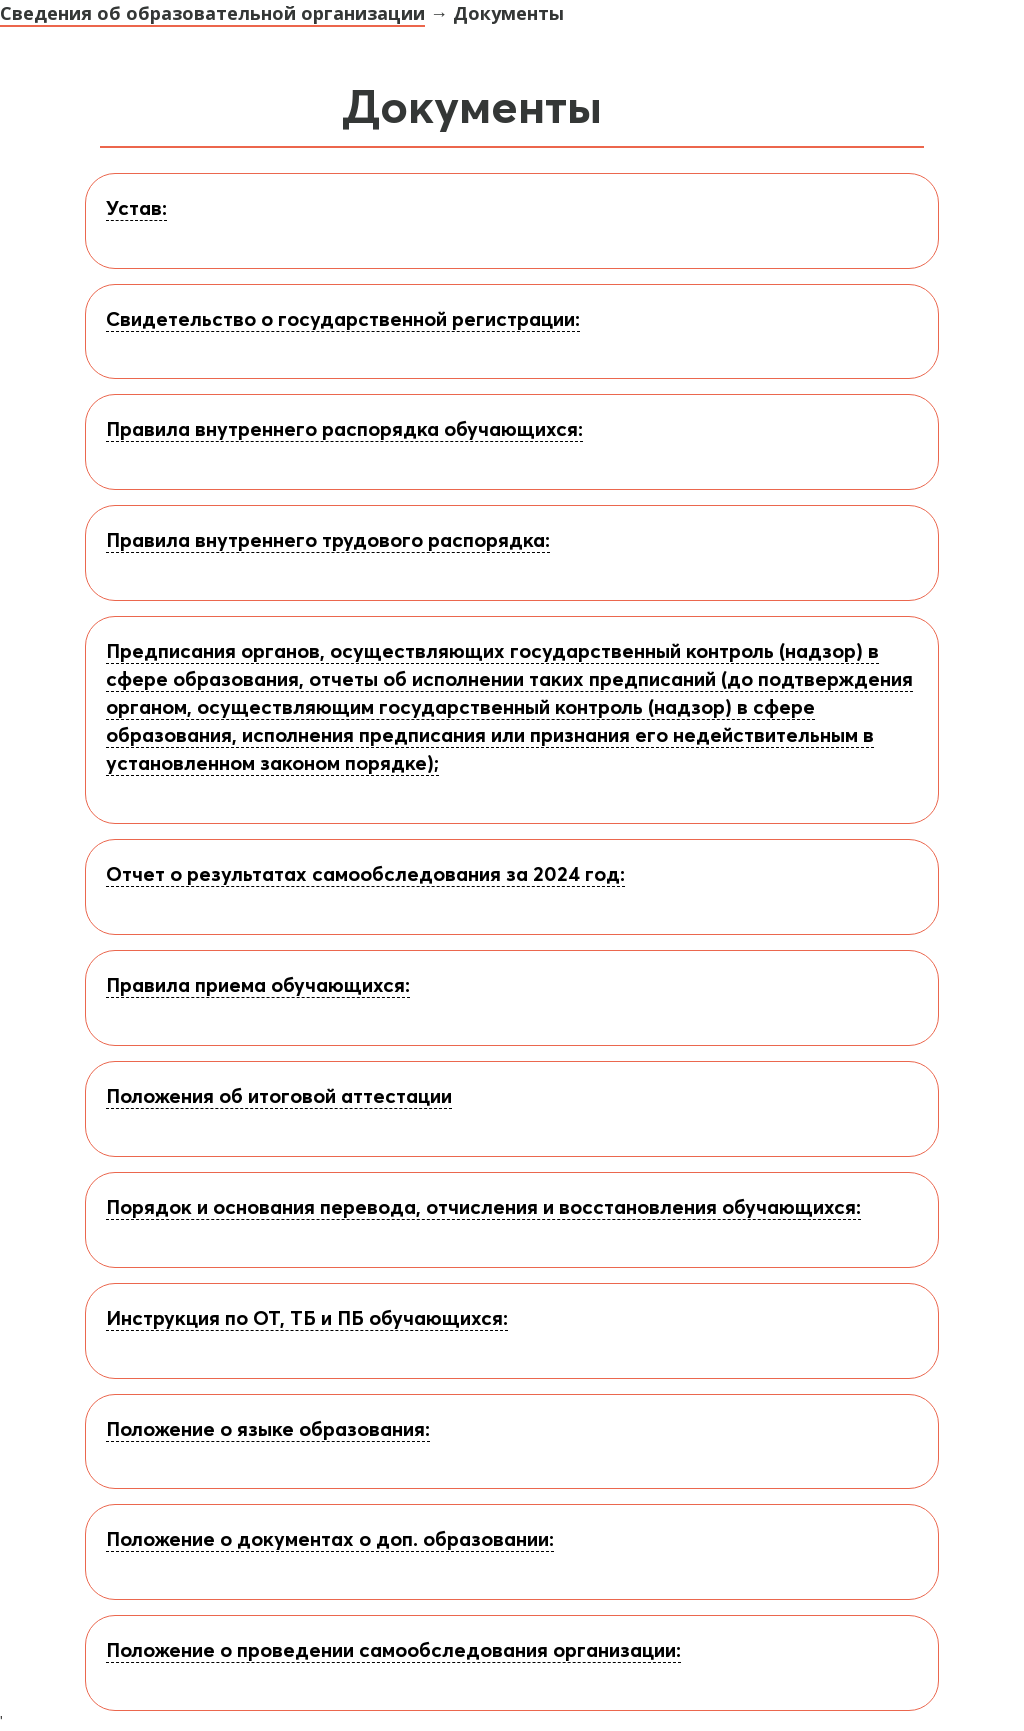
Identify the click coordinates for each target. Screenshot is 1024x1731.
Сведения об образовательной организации (212, 13)
